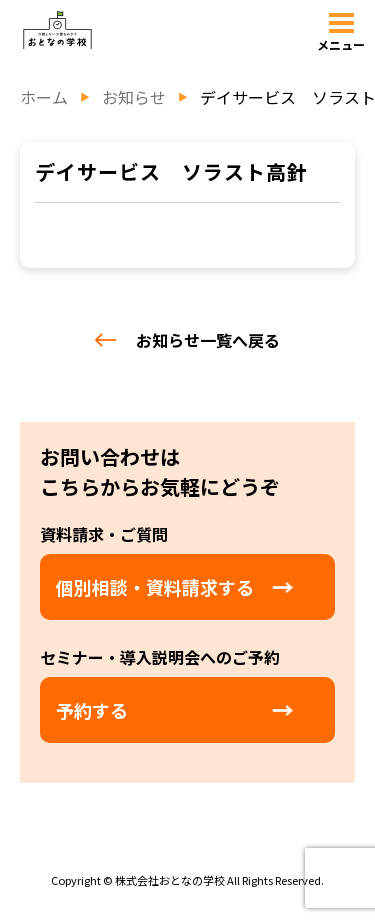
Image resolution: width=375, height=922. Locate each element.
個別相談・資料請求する (155, 587)
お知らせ (134, 97)
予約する (92, 710)
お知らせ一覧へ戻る (187, 340)
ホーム (44, 97)
